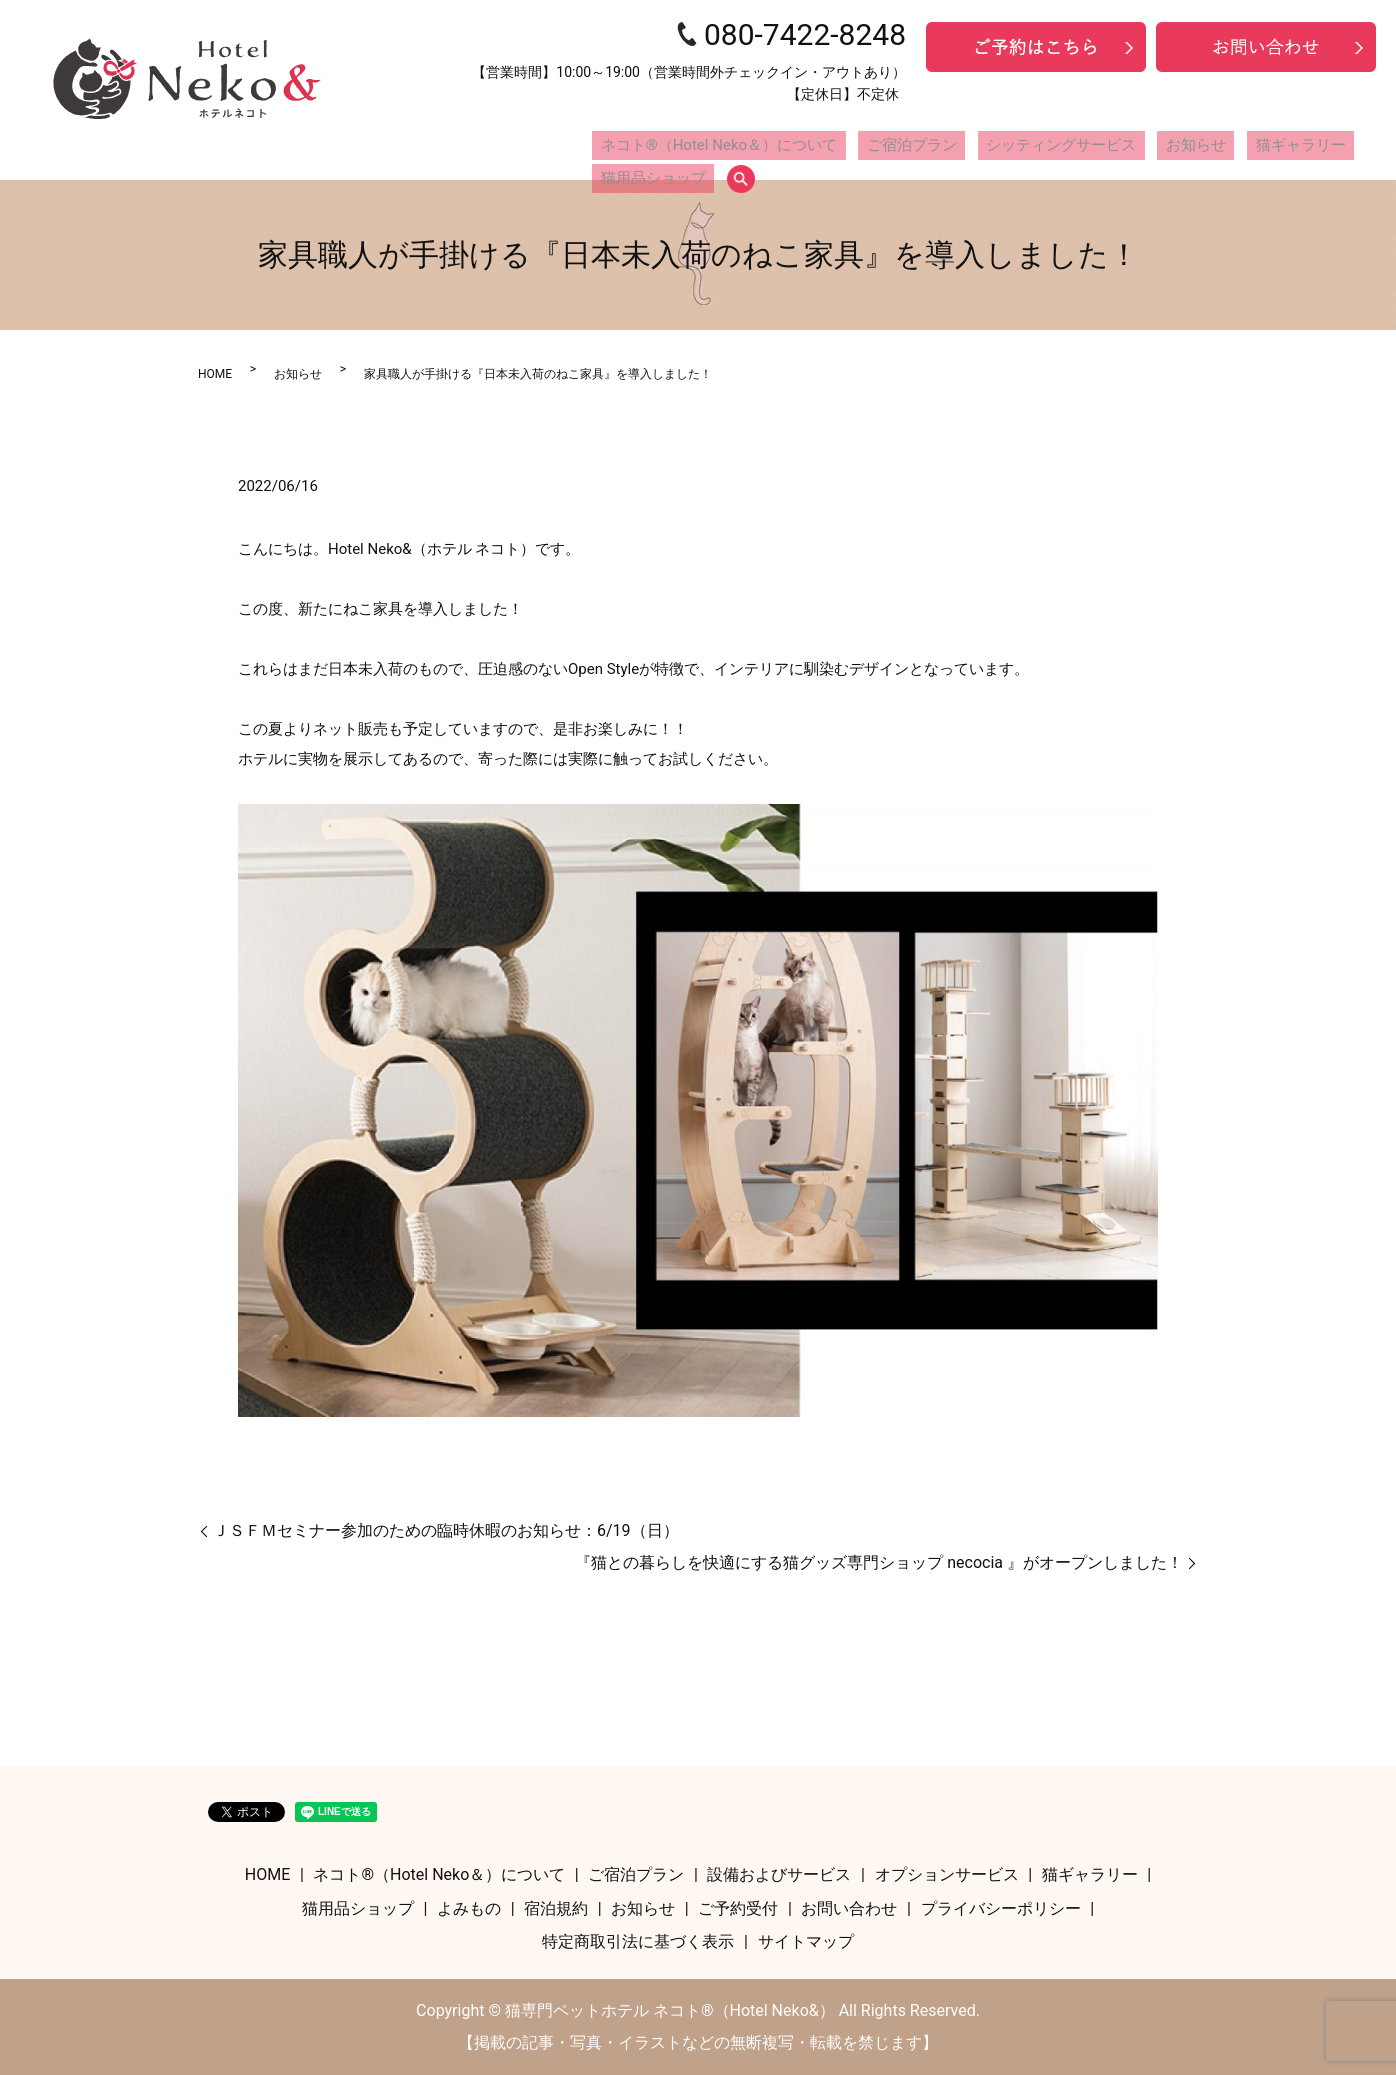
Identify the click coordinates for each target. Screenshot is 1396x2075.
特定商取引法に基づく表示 (638, 1941)
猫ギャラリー (1185, 146)
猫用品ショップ (1289, 146)
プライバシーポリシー (1001, 1908)
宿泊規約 (556, 1908)
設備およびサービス (779, 1874)
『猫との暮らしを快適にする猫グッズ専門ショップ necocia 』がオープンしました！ (879, 1562)
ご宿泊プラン (867, 146)
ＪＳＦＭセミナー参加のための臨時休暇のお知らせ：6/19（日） (446, 1530)
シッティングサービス (992, 146)
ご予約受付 (738, 1908)
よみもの (469, 1908)
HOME (215, 374)
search (1364, 147)
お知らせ (1102, 146)
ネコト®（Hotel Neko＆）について (702, 146)
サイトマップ (806, 1941)
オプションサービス (947, 1874)
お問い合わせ (849, 1908)
